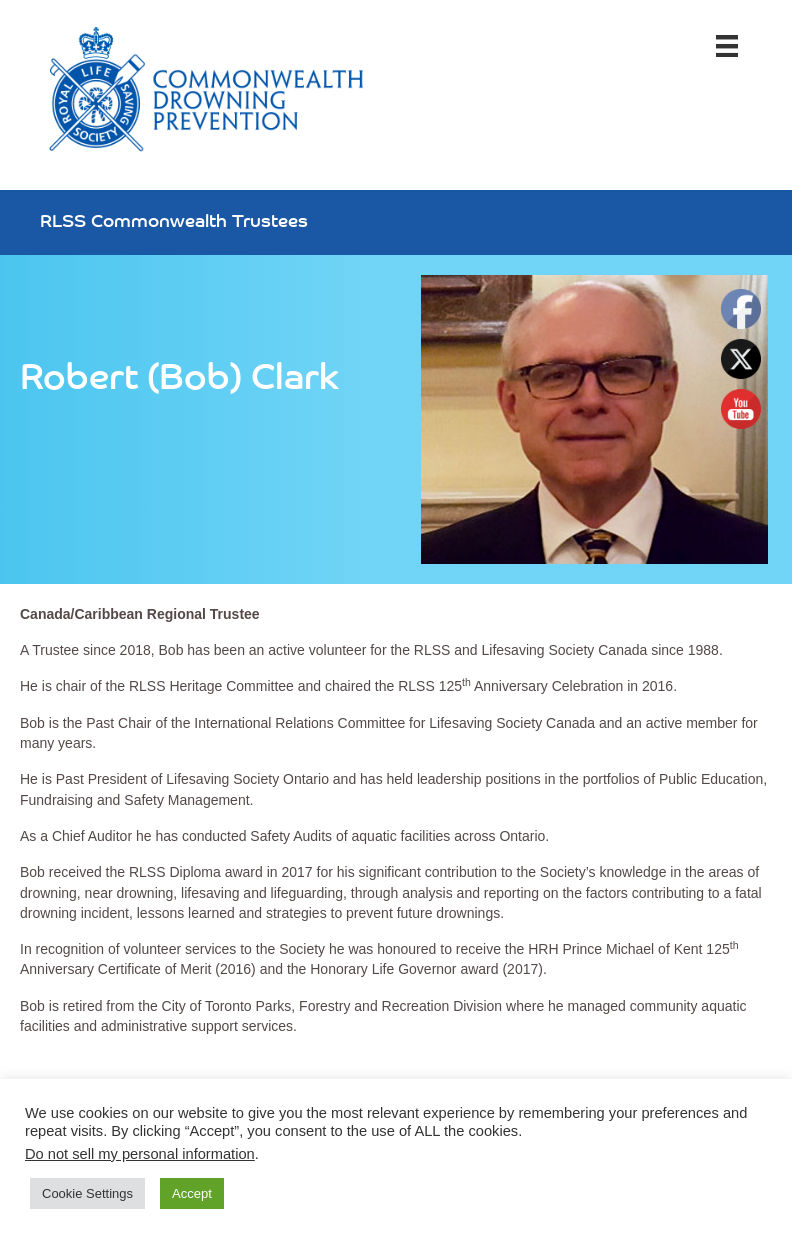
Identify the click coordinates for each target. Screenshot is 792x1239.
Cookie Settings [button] (87, 1193)
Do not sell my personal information (140, 1154)
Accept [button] (192, 1193)
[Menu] (727, 46)
